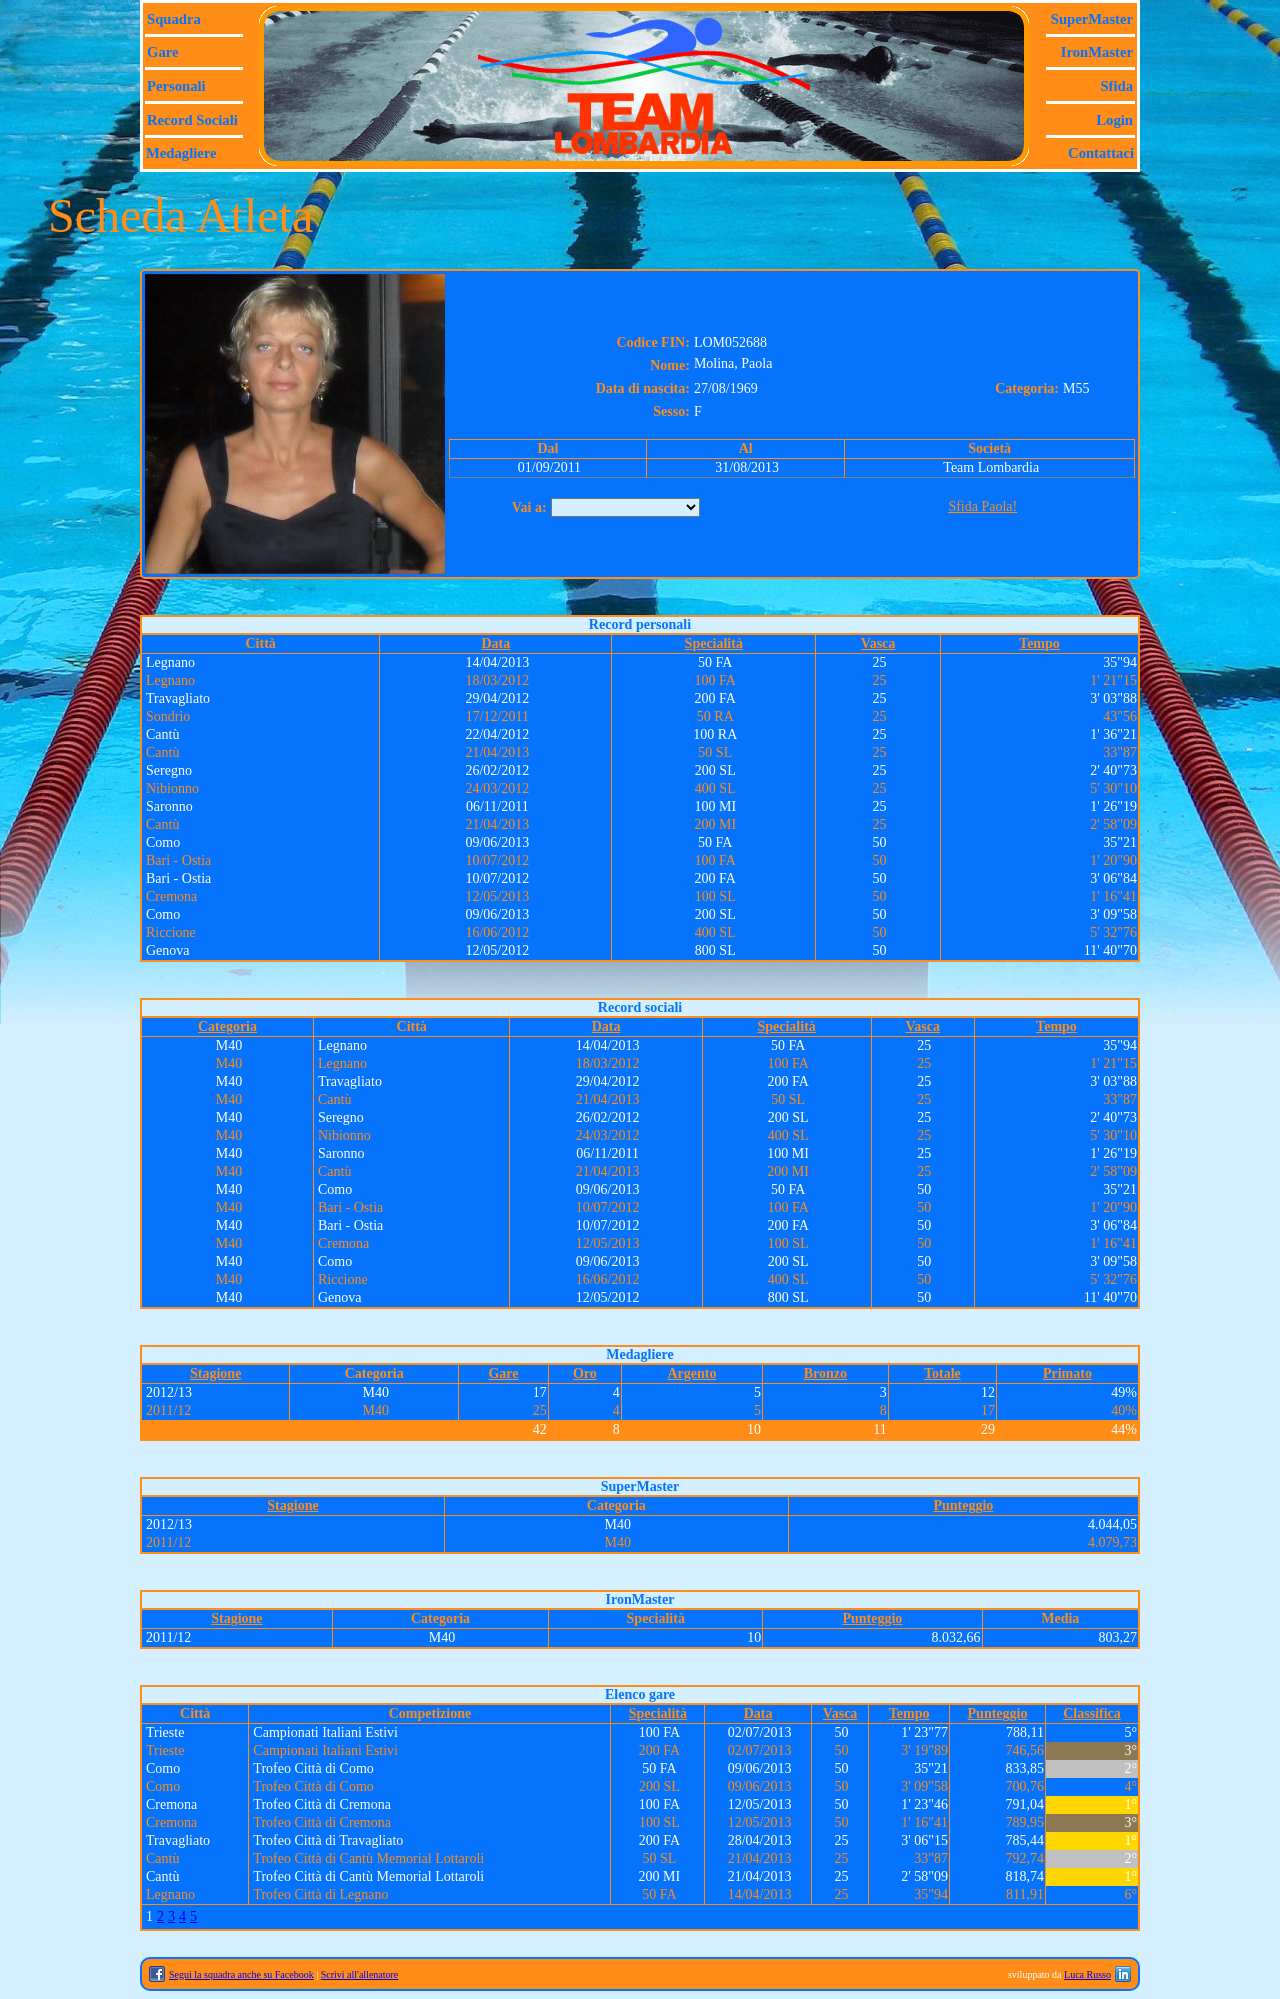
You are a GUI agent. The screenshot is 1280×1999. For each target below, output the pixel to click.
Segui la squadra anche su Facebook (241, 1974)
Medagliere (181, 153)
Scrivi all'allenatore (360, 1974)
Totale (942, 1373)
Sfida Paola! (982, 506)
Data (495, 643)
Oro (585, 1373)
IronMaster (1097, 52)
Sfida (1116, 86)
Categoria (227, 1026)
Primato (1067, 1373)
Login (1114, 120)
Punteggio (963, 1505)
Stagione (215, 1373)
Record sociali (192, 120)
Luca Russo (1087, 1974)
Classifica (1092, 1713)
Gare (162, 52)
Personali (176, 86)
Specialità (714, 643)
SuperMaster (1092, 19)
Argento (691, 1373)
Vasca (878, 643)
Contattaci (1101, 153)
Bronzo (825, 1373)
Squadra (174, 19)
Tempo (1039, 643)
